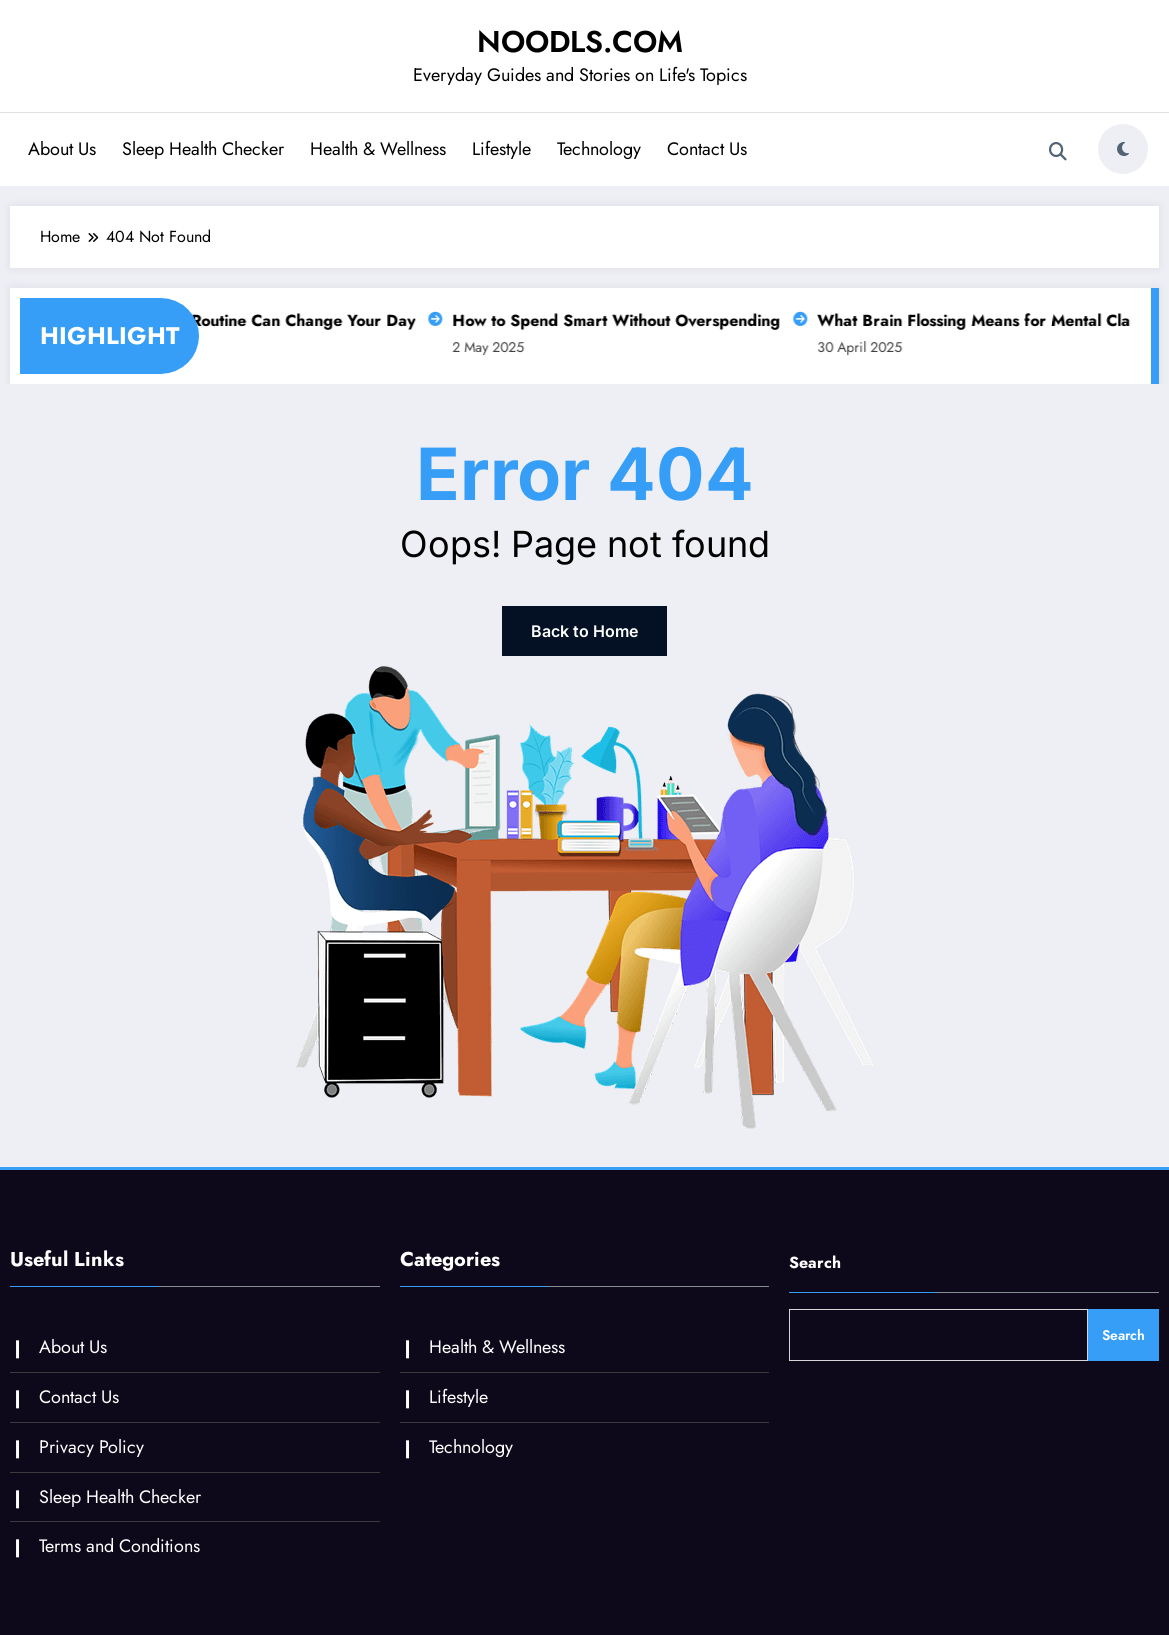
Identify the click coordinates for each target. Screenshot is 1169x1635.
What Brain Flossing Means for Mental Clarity (978, 320)
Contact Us (707, 149)
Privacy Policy (91, 1447)
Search (815, 1262)
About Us (62, 149)
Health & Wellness (378, 149)
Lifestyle (501, 149)
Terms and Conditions (119, 1546)
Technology (599, 149)
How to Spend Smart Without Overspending (609, 320)
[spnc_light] (1123, 149)
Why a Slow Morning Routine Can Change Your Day (216, 320)
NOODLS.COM (580, 41)
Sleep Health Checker (203, 149)
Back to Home (584, 631)
